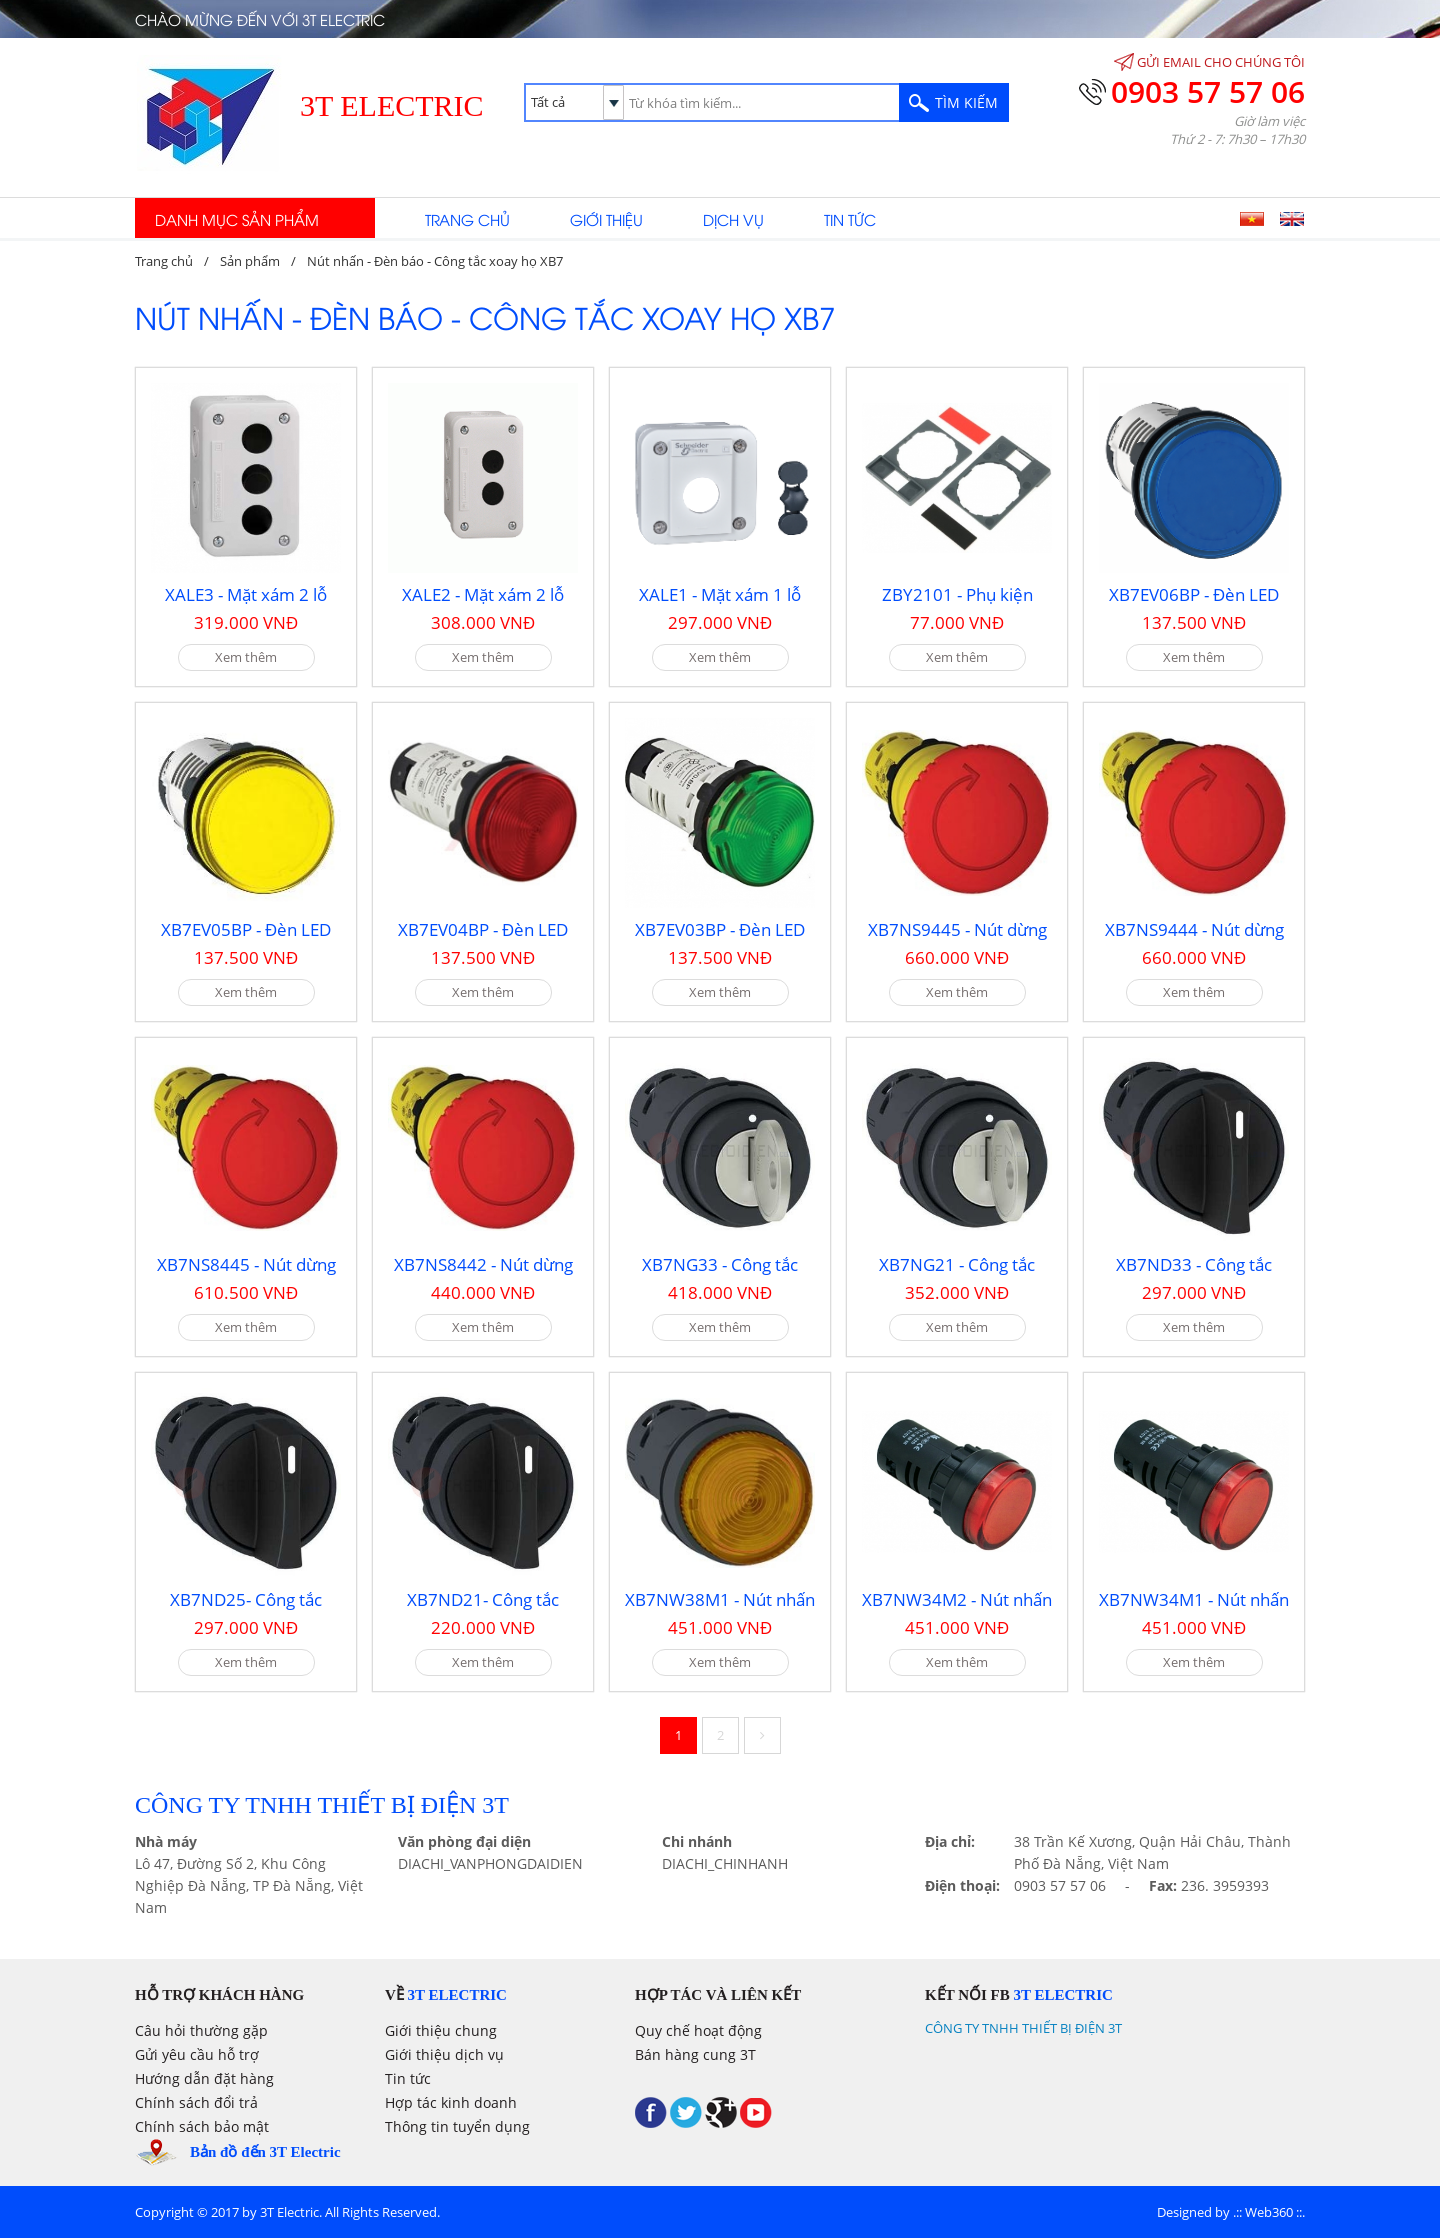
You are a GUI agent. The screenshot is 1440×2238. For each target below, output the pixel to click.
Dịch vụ (733, 219)
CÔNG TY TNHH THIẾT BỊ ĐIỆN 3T (1023, 2028)
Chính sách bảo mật (202, 2126)
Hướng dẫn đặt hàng (204, 2078)
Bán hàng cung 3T (695, 2054)
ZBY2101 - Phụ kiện (957, 594)
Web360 (1269, 2212)
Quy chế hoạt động (698, 2030)
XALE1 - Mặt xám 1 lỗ (720, 594)
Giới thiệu (606, 219)
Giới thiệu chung (441, 2030)
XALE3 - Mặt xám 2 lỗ (246, 594)
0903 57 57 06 (1208, 91)
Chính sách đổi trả (196, 2102)
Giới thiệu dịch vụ (444, 2054)
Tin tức (850, 219)
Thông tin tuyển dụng (457, 2126)
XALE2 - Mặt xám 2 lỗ (483, 594)
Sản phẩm (250, 261)
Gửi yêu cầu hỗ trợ (197, 2054)
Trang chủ (467, 219)
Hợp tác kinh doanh (451, 2102)
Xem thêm (246, 657)
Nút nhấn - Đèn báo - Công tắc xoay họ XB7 (435, 261)
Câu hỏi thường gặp (201, 2030)
